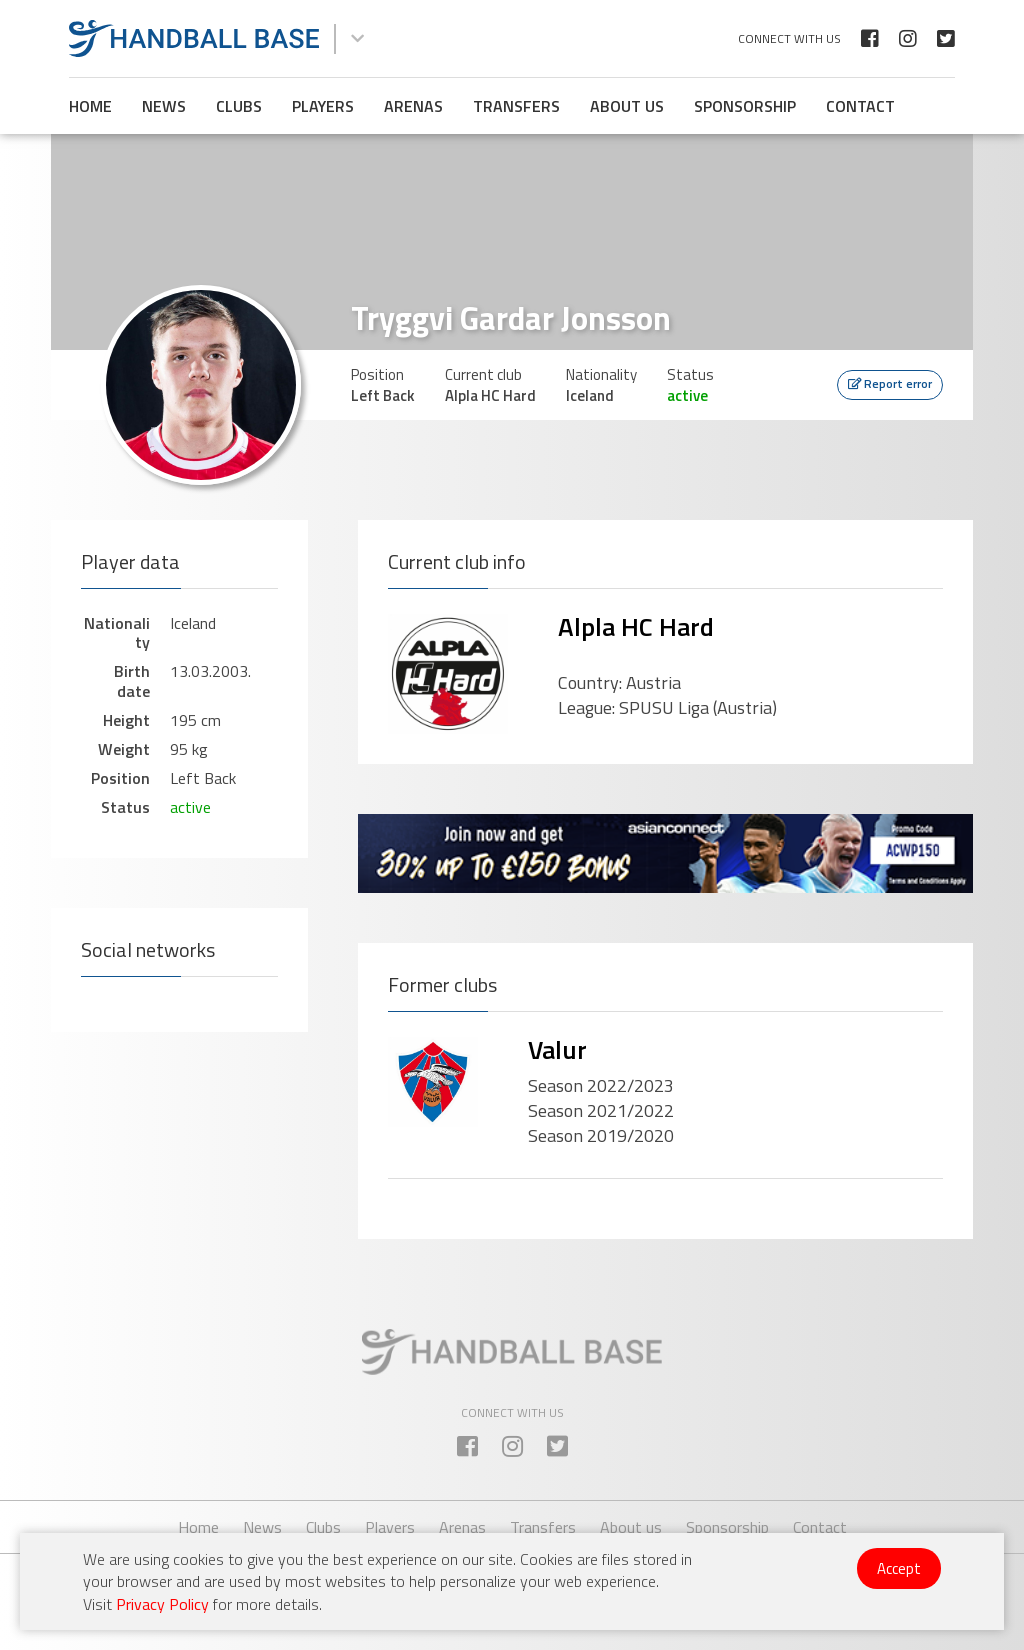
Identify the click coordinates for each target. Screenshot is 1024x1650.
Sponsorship (745, 106)
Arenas (413, 106)
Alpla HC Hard (636, 626)
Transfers (516, 106)
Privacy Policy (162, 1604)
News (164, 106)
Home (90, 106)
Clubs (239, 106)
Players (323, 106)
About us (627, 106)
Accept (899, 1568)
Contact (860, 106)
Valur (557, 1049)
